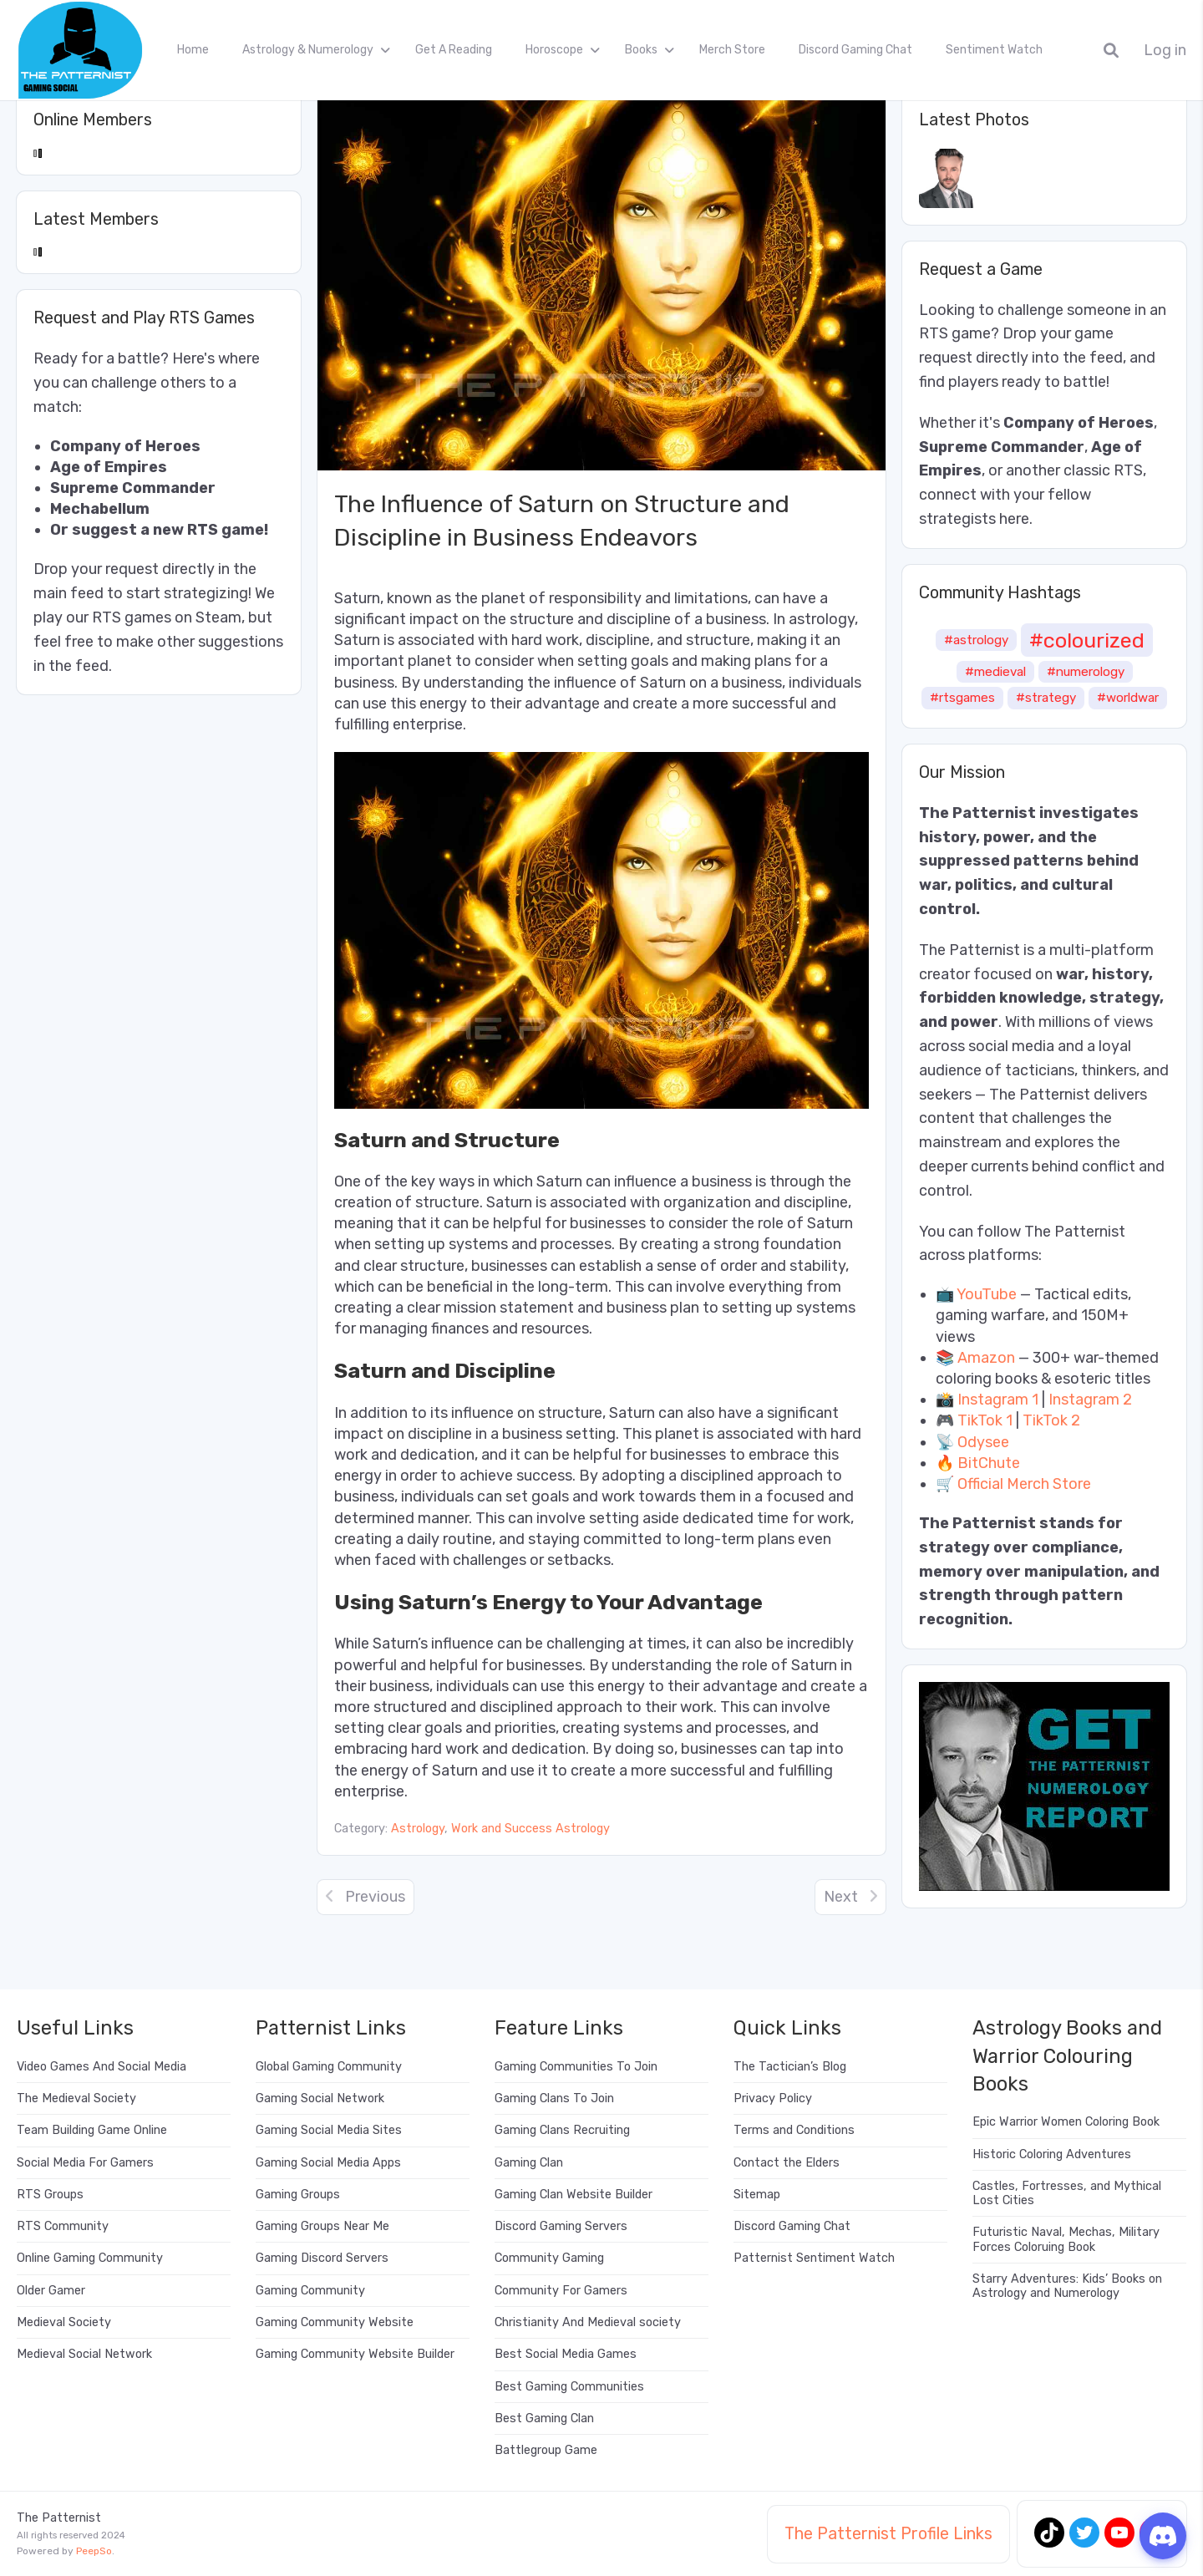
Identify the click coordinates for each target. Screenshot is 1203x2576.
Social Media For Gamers (85, 2163)
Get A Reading (453, 50)
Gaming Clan (529, 2163)
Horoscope (554, 50)
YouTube (987, 1294)
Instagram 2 (1090, 1399)
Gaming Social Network (320, 2098)
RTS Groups (50, 2194)
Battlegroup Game (546, 2450)
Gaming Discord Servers (322, 2258)
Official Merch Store (1024, 1484)
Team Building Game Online (92, 2130)
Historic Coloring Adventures (1051, 2154)
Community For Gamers (561, 2291)
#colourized (1087, 640)
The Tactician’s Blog (789, 2067)
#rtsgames (962, 697)
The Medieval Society (76, 2098)
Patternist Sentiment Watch (814, 2258)
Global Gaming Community (329, 2067)
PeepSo (94, 2551)
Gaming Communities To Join (576, 2067)
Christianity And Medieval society (588, 2322)
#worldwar (1128, 697)
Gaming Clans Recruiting (562, 2130)
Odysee (983, 1442)
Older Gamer (51, 2291)
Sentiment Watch (994, 50)
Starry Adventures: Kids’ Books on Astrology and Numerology (1067, 2286)
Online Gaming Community (90, 2258)
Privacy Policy (772, 2098)
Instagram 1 (997, 1399)
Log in (1165, 50)
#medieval (995, 671)
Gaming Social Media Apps (328, 2163)
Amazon (986, 1358)
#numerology (1085, 671)
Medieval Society (64, 2322)
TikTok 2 (1051, 1420)
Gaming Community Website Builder (355, 2354)
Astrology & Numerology (307, 50)
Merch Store (732, 50)
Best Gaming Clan (544, 2418)
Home (193, 50)
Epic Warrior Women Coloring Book (1066, 2122)
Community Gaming (549, 2258)
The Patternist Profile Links (888, 2533)
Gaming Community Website (335, 2322)
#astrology (976, 640)
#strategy (1046, 697)
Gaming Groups (298, 2194)
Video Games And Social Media (101, 2067)
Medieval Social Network (84, 2354)
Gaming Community (310, 2291)
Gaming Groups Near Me (322, 2226)
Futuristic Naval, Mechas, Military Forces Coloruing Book (1066, 2239)
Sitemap (756, 2194)
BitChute (988, 1463)
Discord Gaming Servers (561, 2226)
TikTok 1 (985, 1420)
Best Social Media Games (566, 2354)
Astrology (417, 1828)
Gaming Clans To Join (554, 2098)
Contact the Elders (786, 2163)
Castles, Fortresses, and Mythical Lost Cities (1066, 2193)
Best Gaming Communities (569, 2387)
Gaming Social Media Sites (329, 2130)
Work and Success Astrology (530, 1828)
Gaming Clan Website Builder (573, 2194)
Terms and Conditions (794, 2130)
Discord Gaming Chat (855, 50)
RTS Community (63, 2226)
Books (641, 50)
